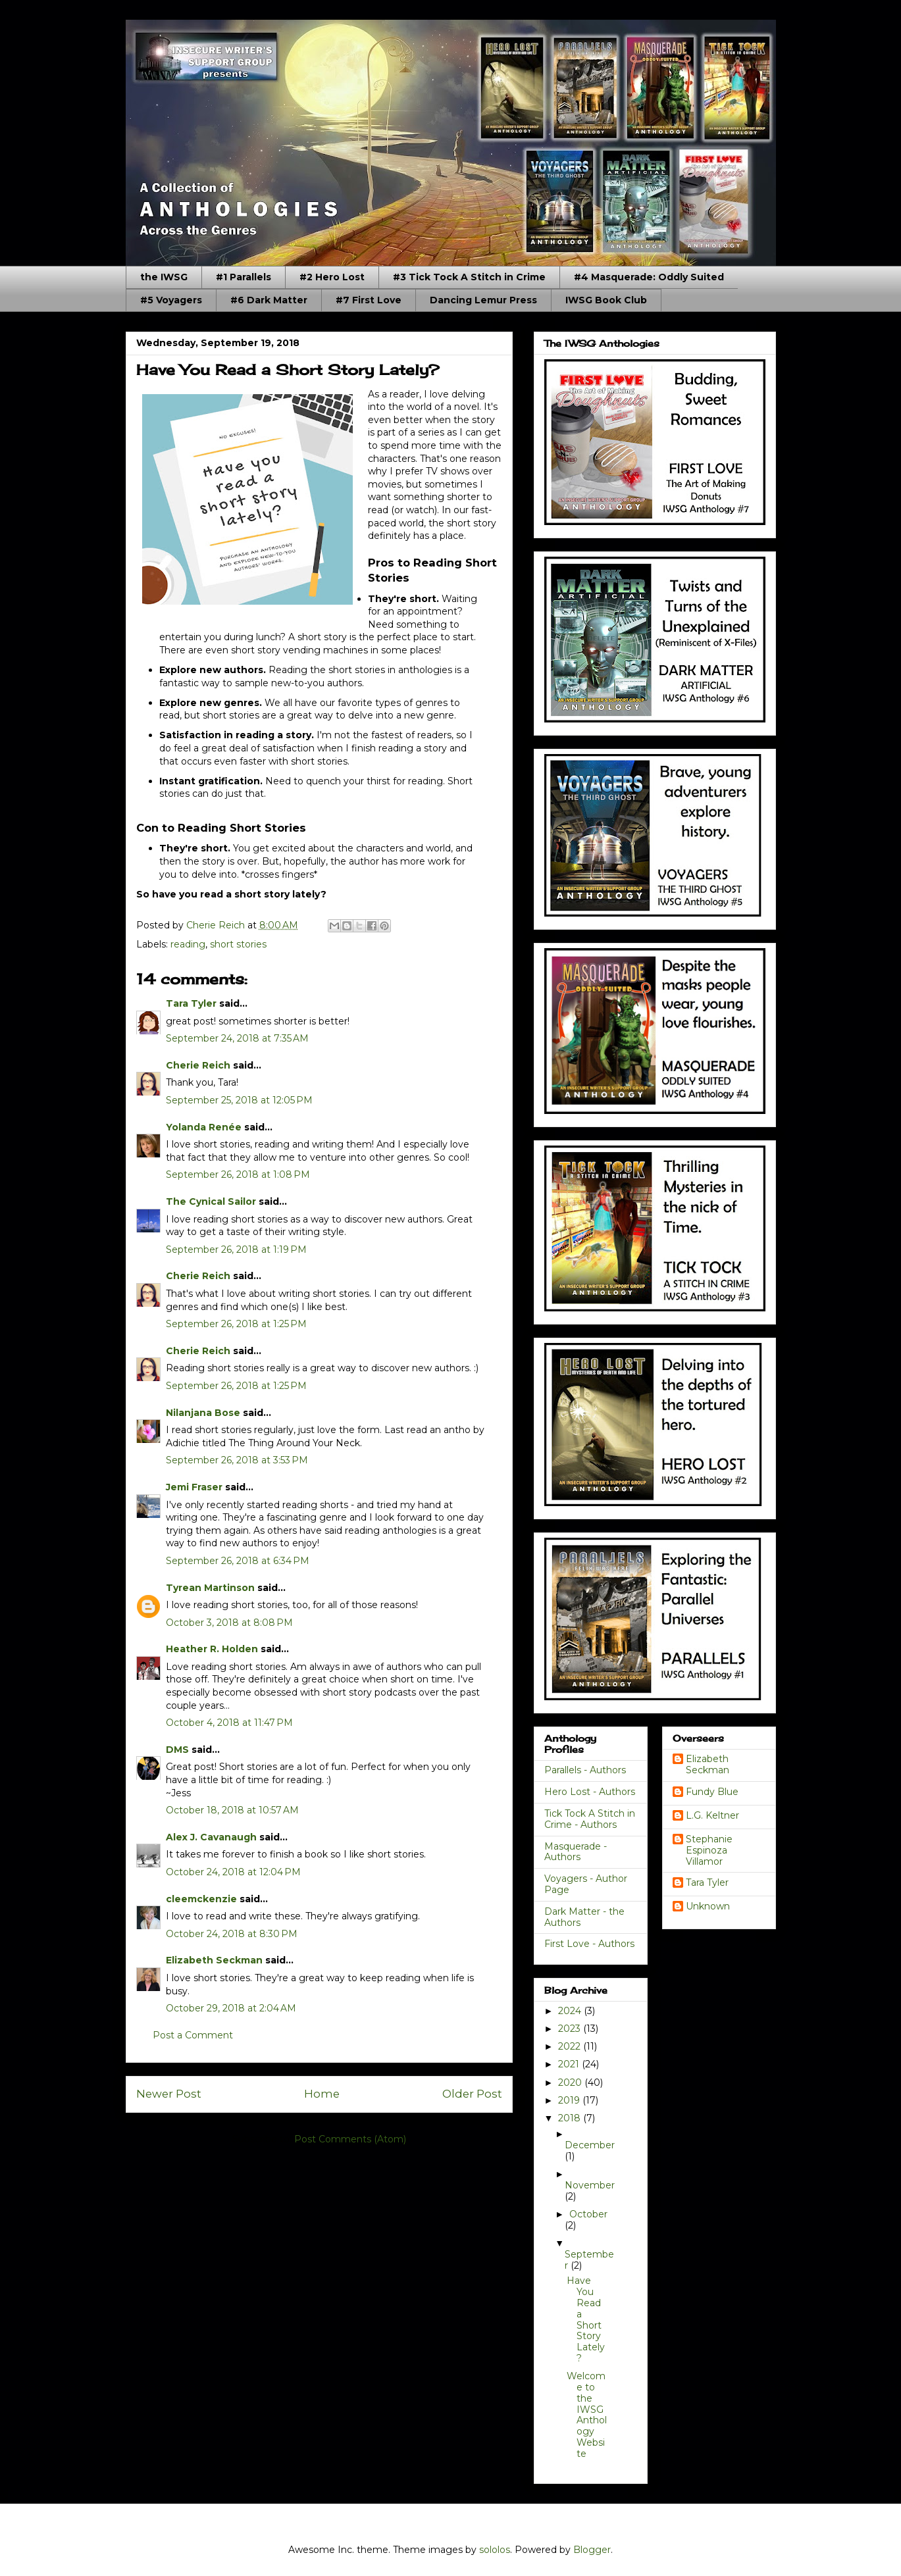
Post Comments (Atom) (350, 2139)
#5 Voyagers (171, 300)
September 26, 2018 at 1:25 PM (236, 1324)
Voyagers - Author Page (585, 1884)
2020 (571, 2082)
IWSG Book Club (606, 300)
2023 (570, 2028)
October (588, 2214)
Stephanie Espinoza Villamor (709, 1850)
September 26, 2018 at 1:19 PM (236, 1249)
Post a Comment (193, 2035)
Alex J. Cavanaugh (211, 1837)
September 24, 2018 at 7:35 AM (237, 1038)
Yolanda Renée (204, 1127)
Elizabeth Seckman (214, 1960)
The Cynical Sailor (211, 1201)
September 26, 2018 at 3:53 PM (237, 1460)
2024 (571, 2011)
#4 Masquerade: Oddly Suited (649, 277)
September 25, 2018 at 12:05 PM (239, 1100)
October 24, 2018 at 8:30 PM (231, 1934)
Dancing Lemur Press (483, 300)
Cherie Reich (198, 1065)
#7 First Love (368, 300)
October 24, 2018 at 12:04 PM (233, 1872)
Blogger (592, 2550)
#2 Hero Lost (332, 277)
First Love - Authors (589, 1944)
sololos (494, 2550)
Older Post (472, 2093)
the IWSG (164, 277)
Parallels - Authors (585, 1770)
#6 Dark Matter (268, 300)
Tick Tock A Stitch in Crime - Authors (589, 1819)
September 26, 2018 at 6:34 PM (237, 1561)
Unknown (708, 1906)
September (589, 2259)
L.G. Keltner (712, 1815)
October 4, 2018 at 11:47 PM (229, 1723)
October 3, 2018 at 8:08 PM (229, 1623)
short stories (238, 944)
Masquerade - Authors (575, 1851)
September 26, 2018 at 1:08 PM (238, 1174)
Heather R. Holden (212, 1649)
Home (322, 2093)
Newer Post (168, 2093)
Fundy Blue (712, 1792)
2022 (570, 2046)
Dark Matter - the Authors (584, 1917)
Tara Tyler (191, 1003)
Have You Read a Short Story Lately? (586, 2319)
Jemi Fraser (194, 1487)
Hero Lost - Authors (589, 1792)
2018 (570, 2118)
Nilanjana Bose (203, 1413)
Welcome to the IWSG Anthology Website (587, 2415)
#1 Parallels (243, 277)
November (590, 2185)
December (590, 2145)
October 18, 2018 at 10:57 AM (232, 1810)
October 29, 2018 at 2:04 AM (231, 2008)
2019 (570, 2100)
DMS (177, 1749)
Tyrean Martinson (210, 1588)
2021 (570, 2064)
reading (187, 944)
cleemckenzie (201, 1899)
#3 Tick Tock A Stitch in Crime (469, 277)
